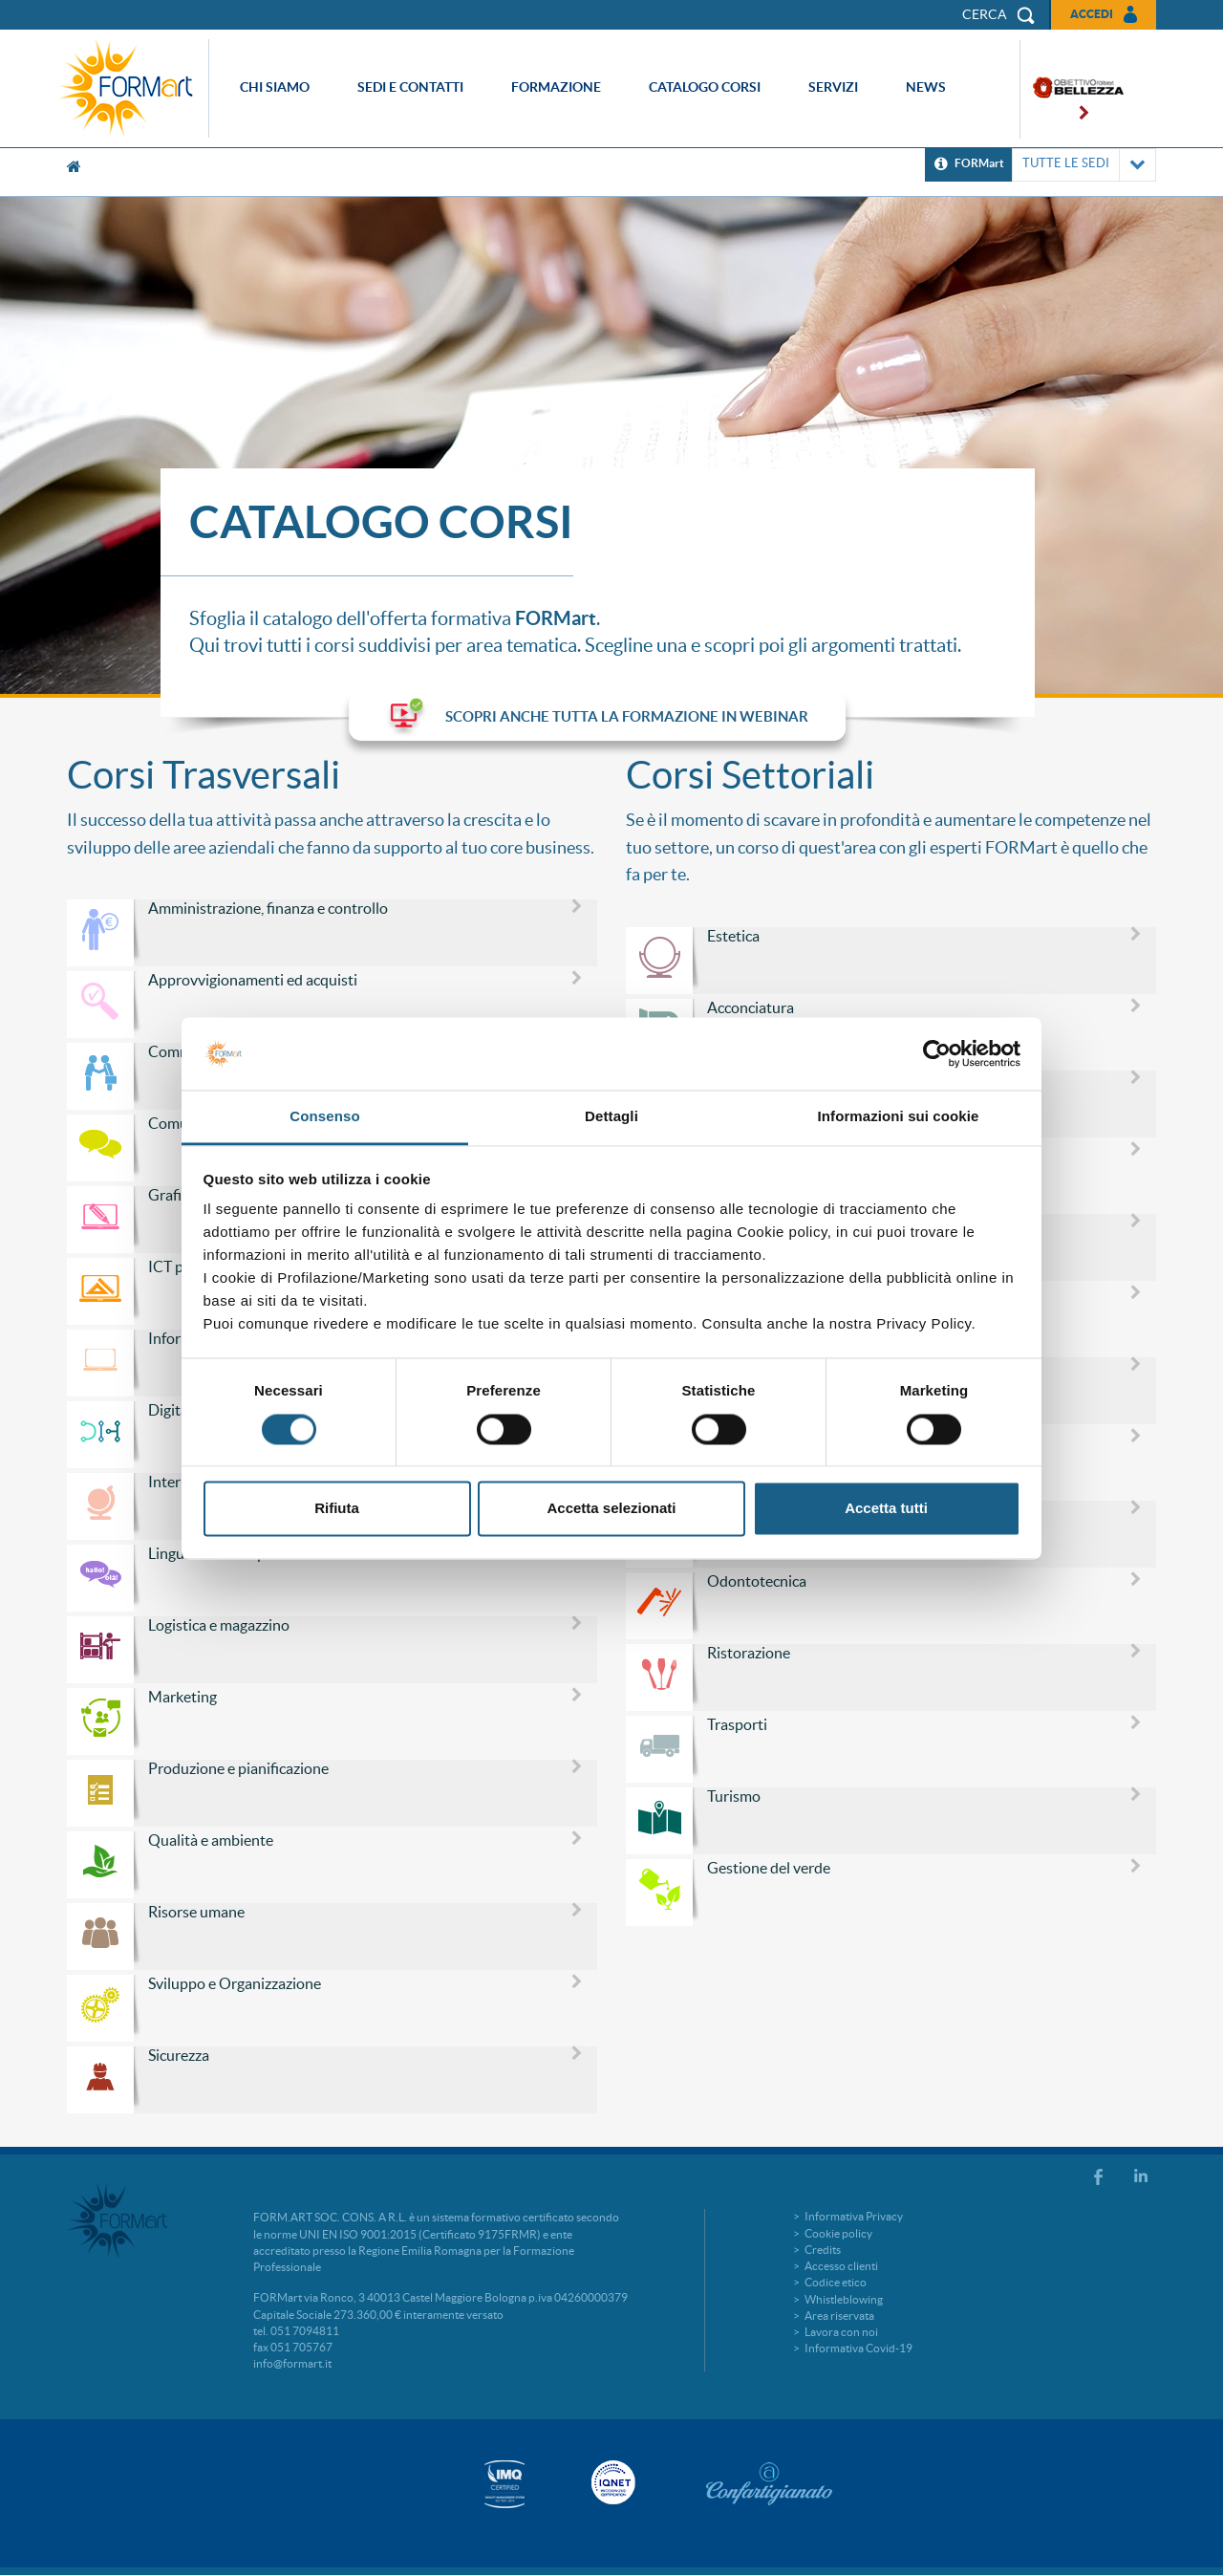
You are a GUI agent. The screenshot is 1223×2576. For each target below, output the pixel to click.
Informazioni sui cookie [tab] (898, 1117)
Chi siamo (275, 87)
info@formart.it (292, 2363)
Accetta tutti (886, 1509)
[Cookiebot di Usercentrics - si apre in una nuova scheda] (936, 1053)
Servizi (833, 87)
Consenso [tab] (324, 1117)
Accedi (1091, 14)
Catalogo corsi (705, 87)
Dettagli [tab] (611, 1117)
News (926, 87)
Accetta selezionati (611, 1509)
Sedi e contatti (410, 87)
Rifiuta (336, 1509)
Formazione (556, 87)
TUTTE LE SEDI (1084, 165)
